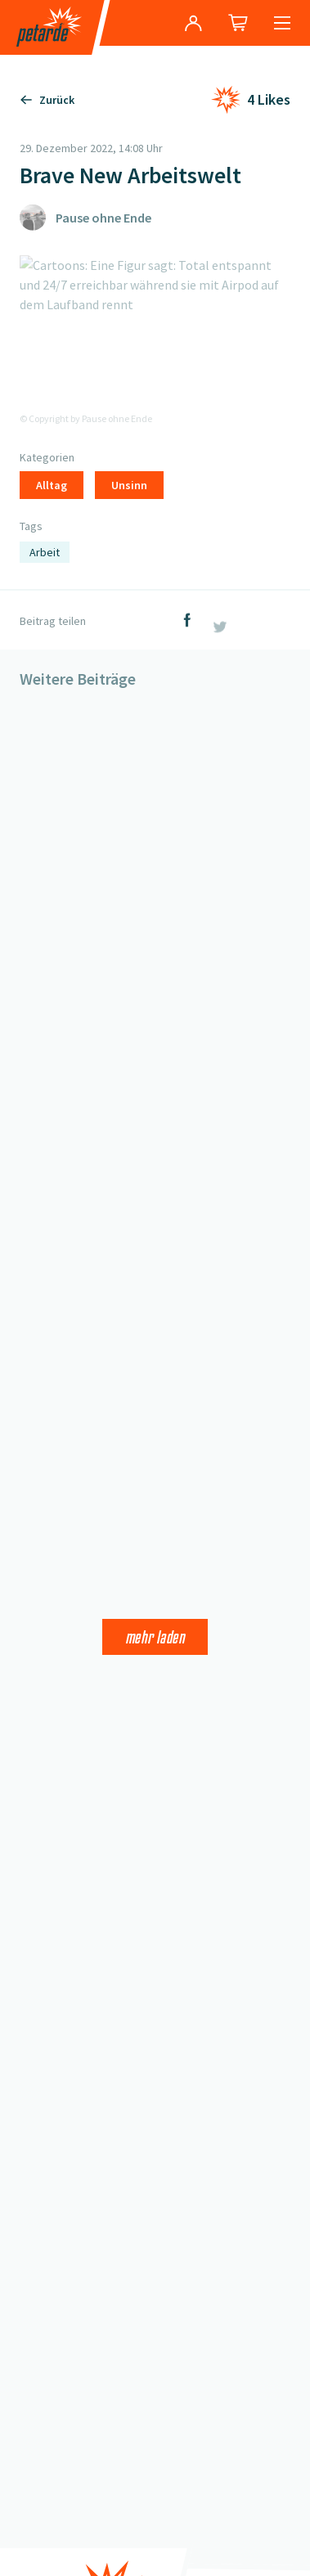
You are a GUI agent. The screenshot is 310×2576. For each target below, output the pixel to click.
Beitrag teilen (53, 621)
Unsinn (129, 485)
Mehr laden (155, 1637)
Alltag (51, 485)
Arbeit (44, 552)
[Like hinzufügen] (250, 100)
